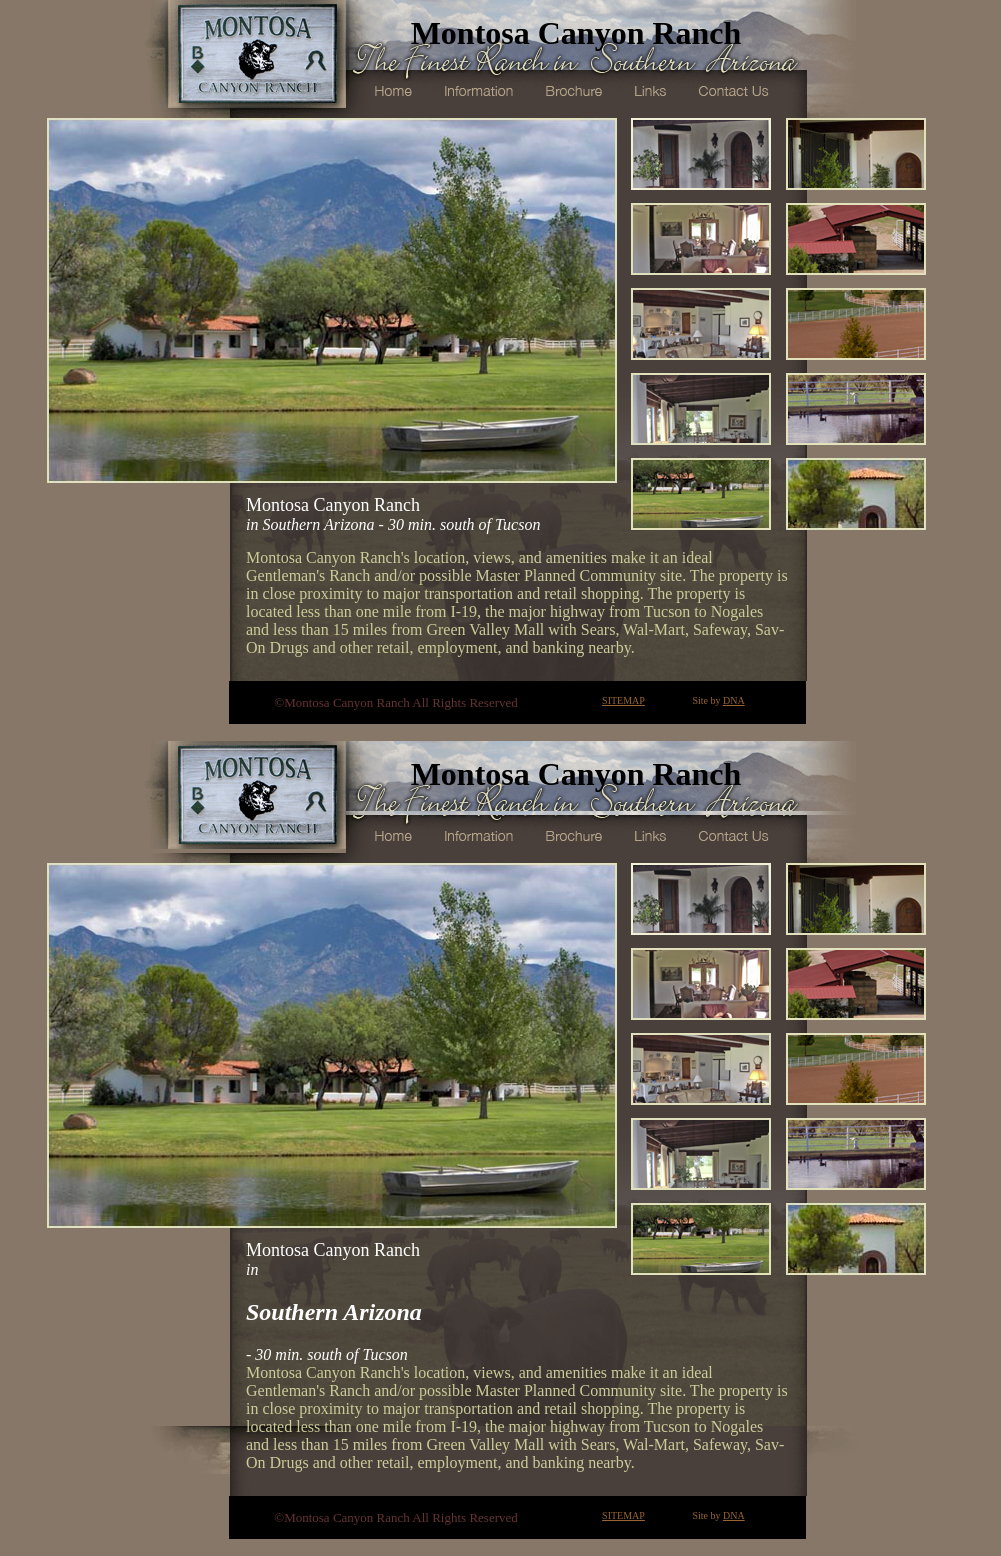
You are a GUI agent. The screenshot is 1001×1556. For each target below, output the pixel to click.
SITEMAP (623, 700)
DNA (734, 700)
